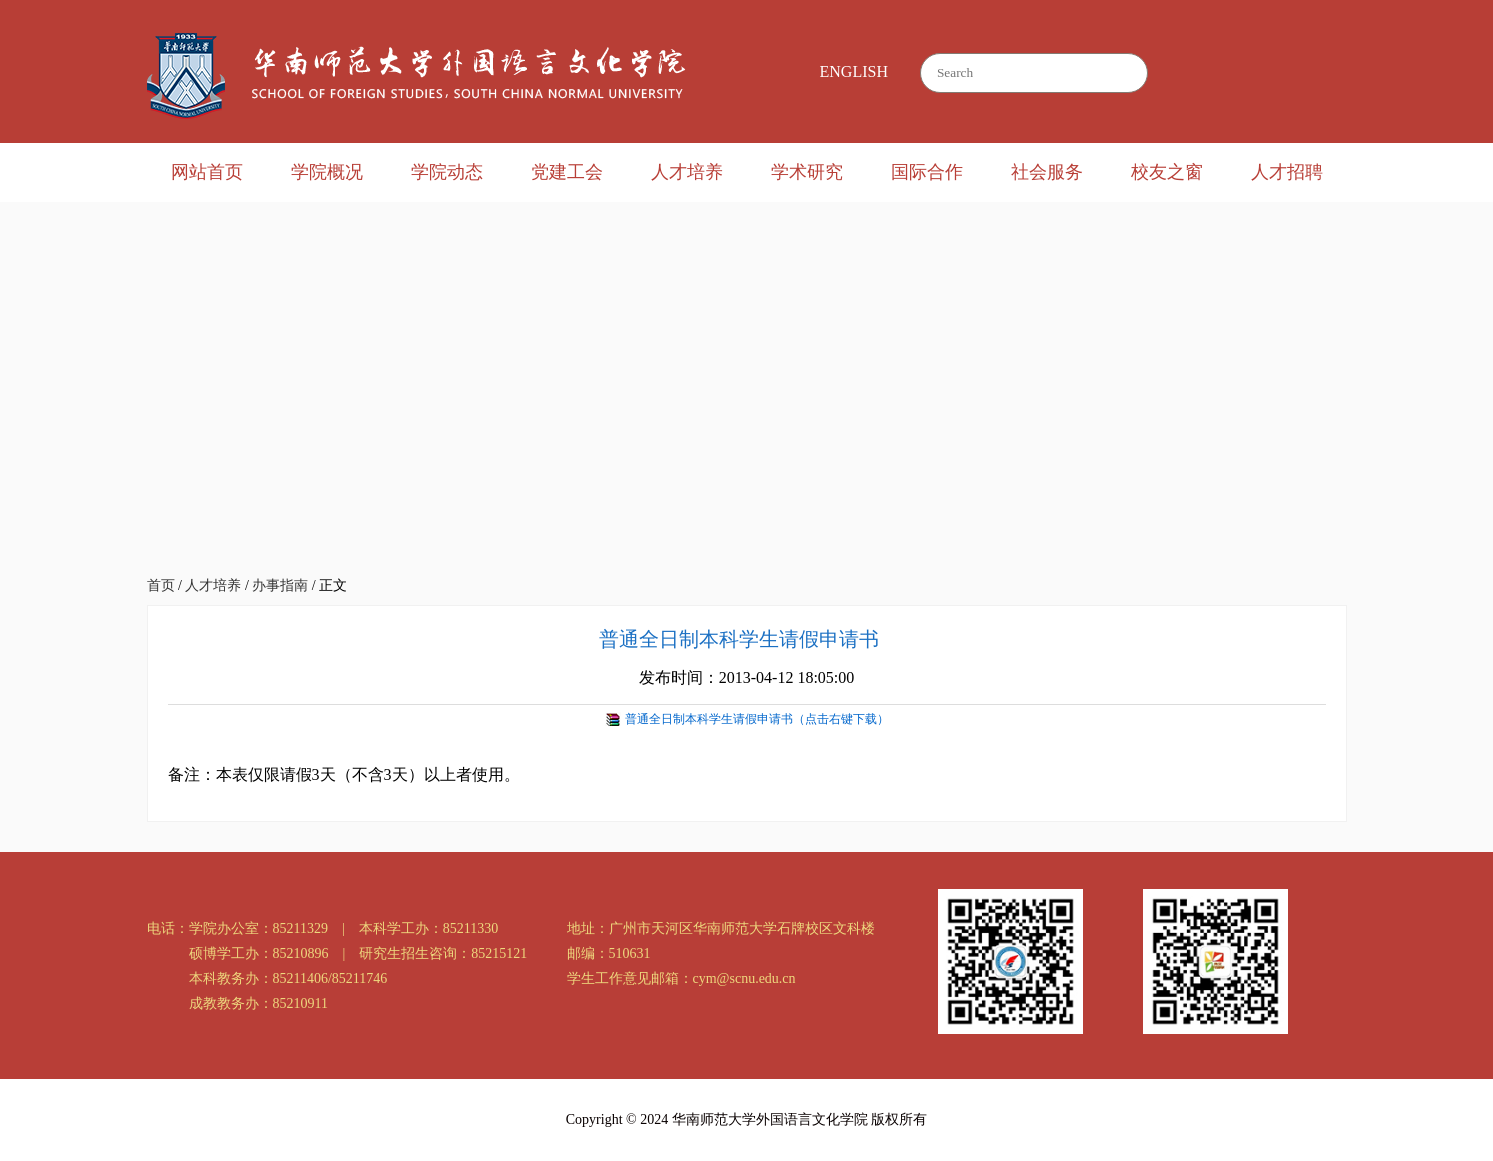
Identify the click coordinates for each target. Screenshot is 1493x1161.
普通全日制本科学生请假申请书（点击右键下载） (757, 719)
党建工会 (567, 172)
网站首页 (207, 172)
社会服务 (1047, 172)
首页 (161, 585)
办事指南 (280, 585)
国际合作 (927, 172)
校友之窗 (1167, 172)
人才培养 (687, 172)
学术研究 (807, 172)
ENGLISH (854, 71)
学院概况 (327, 172)
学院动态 (447, 172)
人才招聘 (1287, 172)
